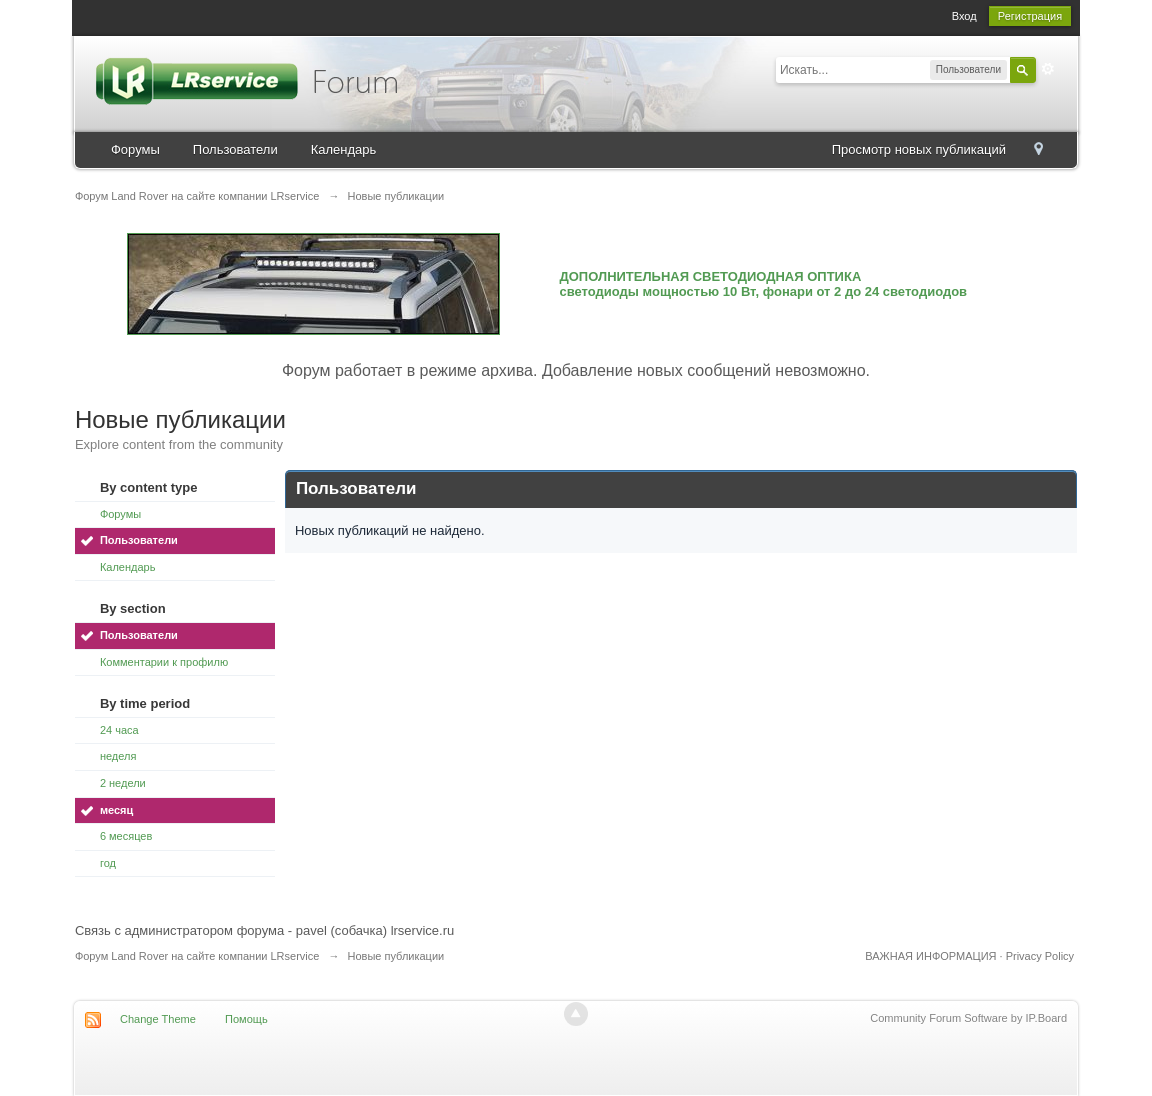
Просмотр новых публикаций (919, 149)
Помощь (246, 1019)
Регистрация (1030, 16)
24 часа (119, 730)
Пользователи (235, 149)
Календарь (344, 149)
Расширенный (1048, 69)
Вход (964, 16)
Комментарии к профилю (164, 662)
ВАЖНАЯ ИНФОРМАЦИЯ (930, 956)
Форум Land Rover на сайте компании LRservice (197, 956)
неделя (118, 756)
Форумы (135, 149)
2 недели (123, 783)
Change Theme (158, 1019)
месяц (116, 810)
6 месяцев (126, 836)
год (108, 863)
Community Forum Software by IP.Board (968, 1018)
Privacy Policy (1040, 956)
